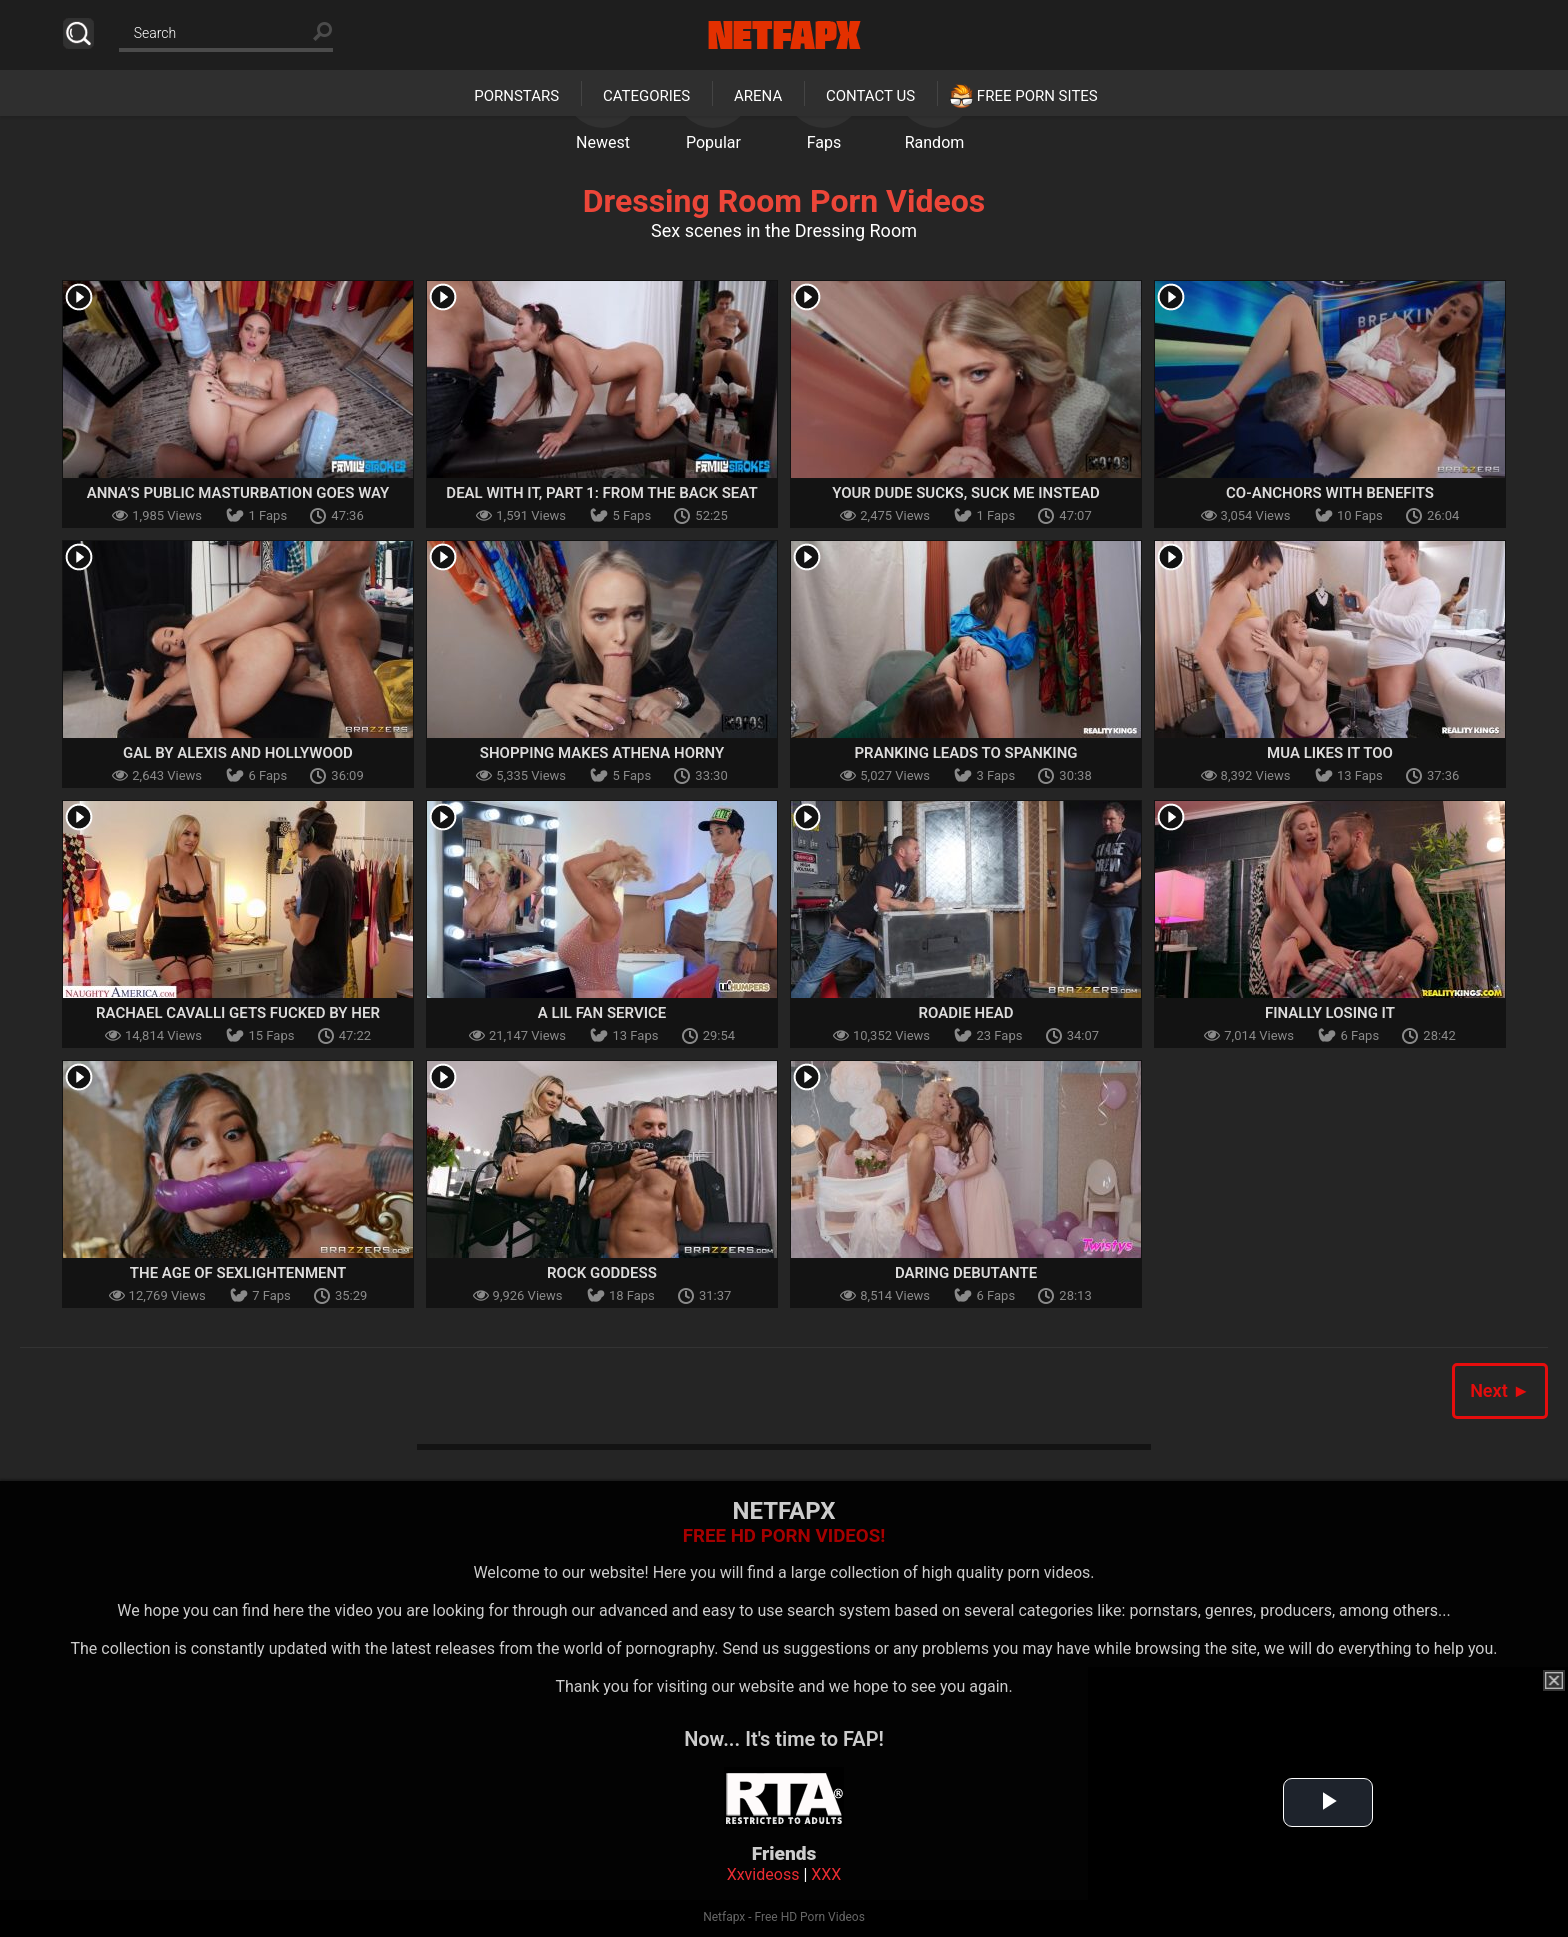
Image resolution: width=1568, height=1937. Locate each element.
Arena (758, 96)
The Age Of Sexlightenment (238, 1273)
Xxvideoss (763, 1874)
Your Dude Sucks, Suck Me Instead (966, 493)
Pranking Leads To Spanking (965, 753)
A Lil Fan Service (602, 1013)
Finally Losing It (1330, 1013)
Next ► (1500, 1390)
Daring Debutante (966, 1273)
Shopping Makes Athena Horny (602, 753)
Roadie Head (966, 1013)
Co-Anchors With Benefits (1330, 493)
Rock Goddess (602, 1273)
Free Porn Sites (1037, 96)
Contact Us (870, 96)
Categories (646, 96)
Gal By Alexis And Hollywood (238, 753)
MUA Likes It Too (1330, 753)
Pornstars (516, 96)
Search (78, 33)
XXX (826, 1874)
